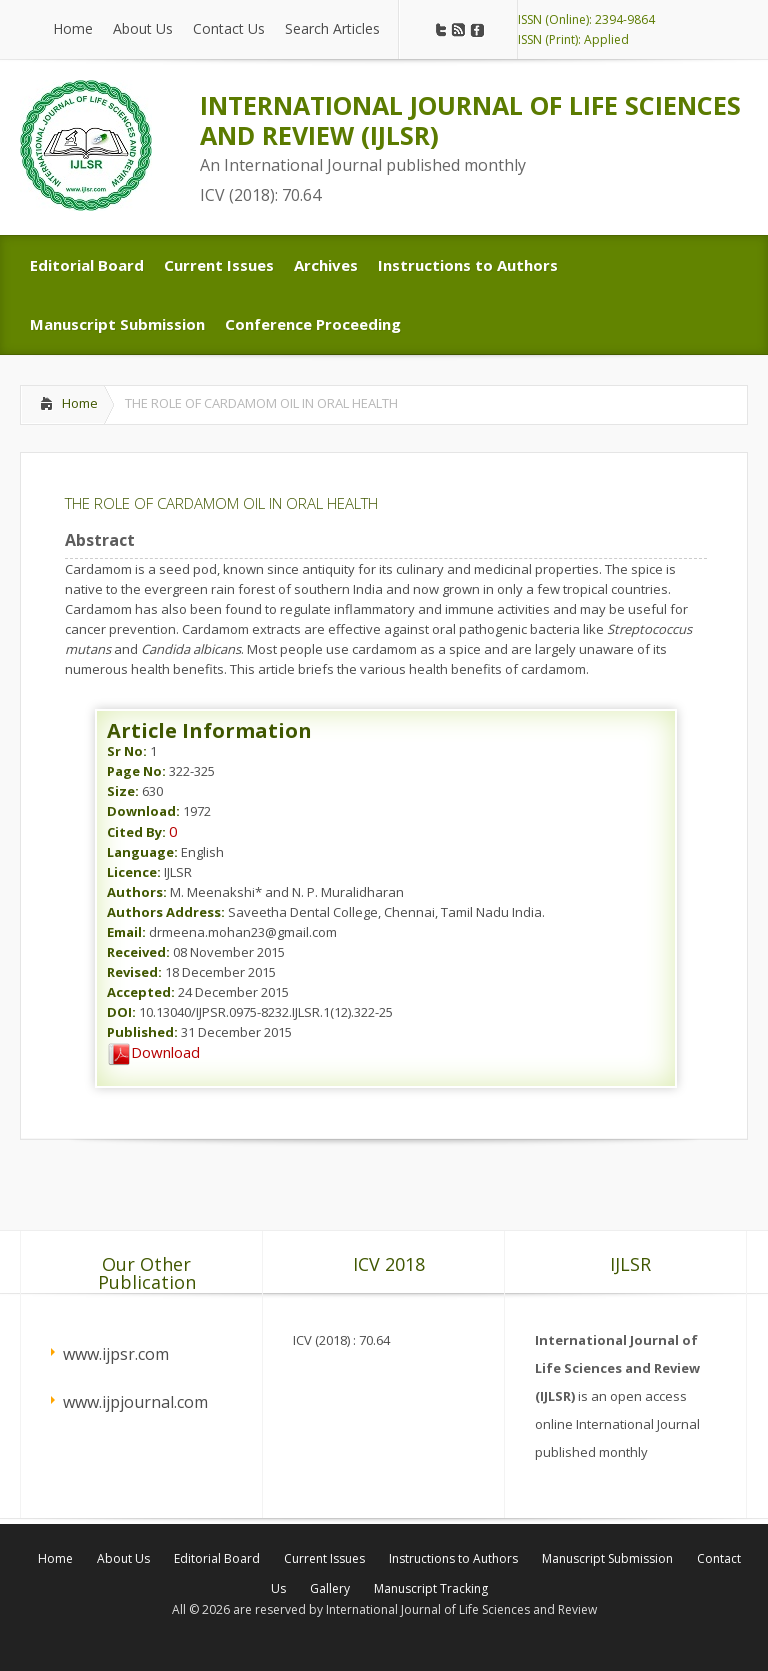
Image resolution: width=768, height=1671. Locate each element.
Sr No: (127, 751)
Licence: (134, 872)
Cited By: (136, 832)
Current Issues (324, 1558)
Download (153, 1052)
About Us (123, 1558)
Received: (138, 952)
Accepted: (141, 992)
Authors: (137, 892)
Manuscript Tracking (431, 1588)
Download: (143, 811)
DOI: (121, 1012)
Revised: (134, 972)
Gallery (330, 1588)
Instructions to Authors (453, 1558)
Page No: (136, 771)
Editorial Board (217, 1558)
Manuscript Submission (607, 1558)
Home (80, 403)
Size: (123, 791)
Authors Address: (166, 912)
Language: (142, 852)
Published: (142, 1032)
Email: (126, 932)
